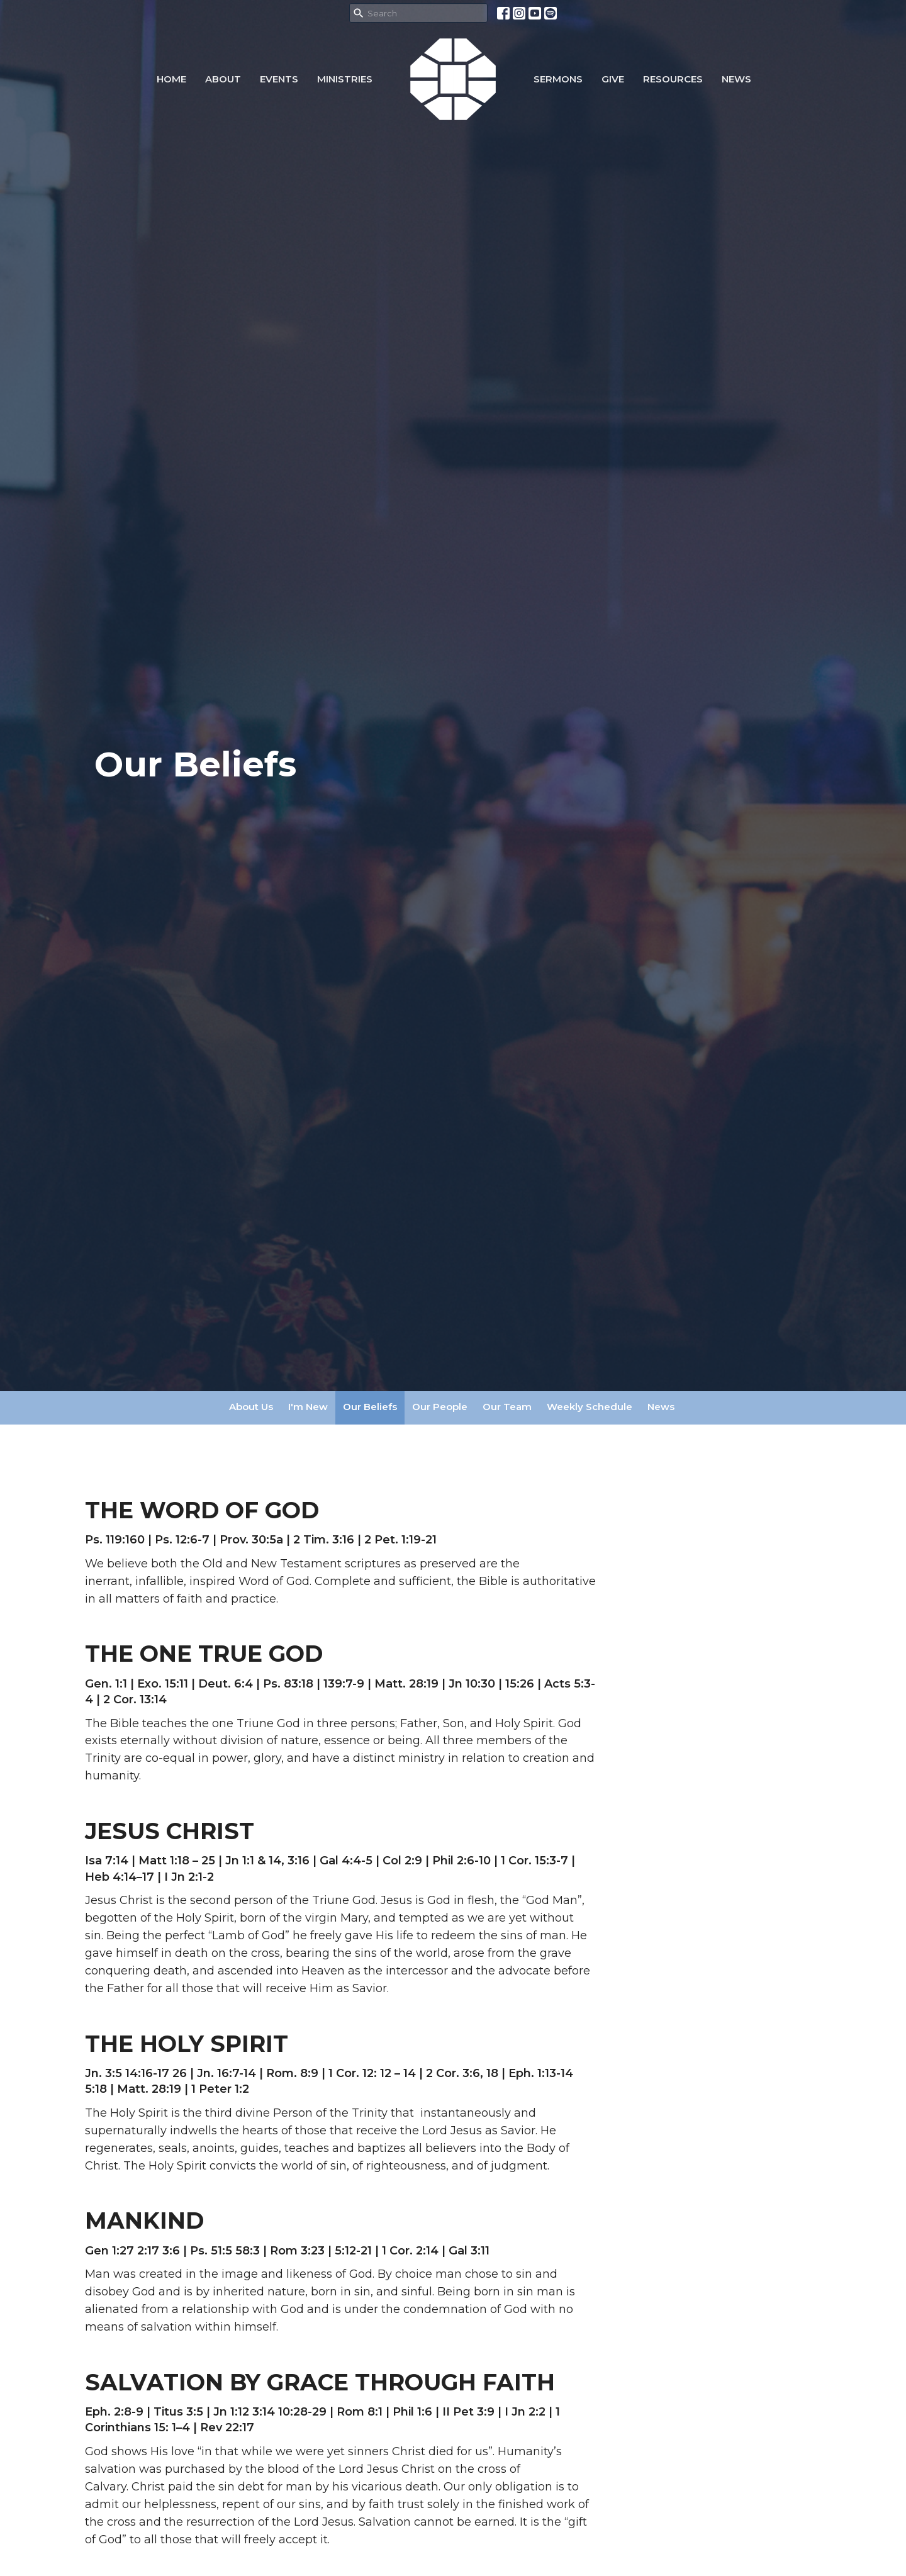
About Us (251, 1407)
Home (171, 79)
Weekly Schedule (589, 1407)
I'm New (308, 1407)
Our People (439, 1407)
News (660, 1407)
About (223, 79)
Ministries (344, 79)
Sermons (558, 79)
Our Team (507, 1407)
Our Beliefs (370, 1407)
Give (612, 79)
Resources (673, 79)
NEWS (736, 79)
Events (279, 79)
